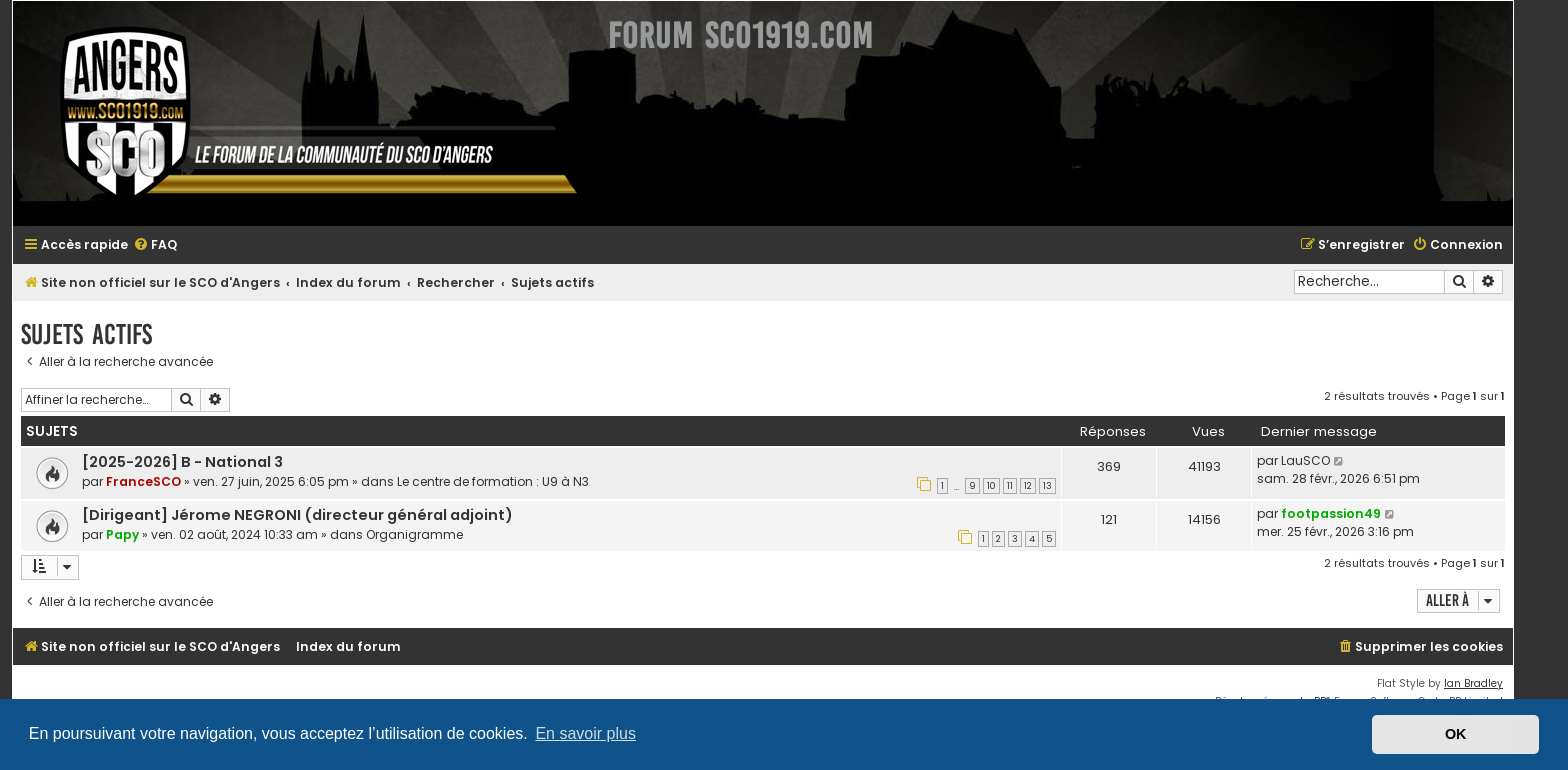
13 (1047, 486)
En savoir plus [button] (585, 733)
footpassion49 (1331, 513)
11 (1010, 486)
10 (991, 486)
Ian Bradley (1473, 683)
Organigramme (414, 534)
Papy (122, 534)
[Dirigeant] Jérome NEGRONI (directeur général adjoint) (297, 515)
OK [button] (1456, 734)
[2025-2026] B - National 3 (182, 462)
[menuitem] (155, 245)
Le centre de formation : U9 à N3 (493, 481)
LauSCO (1305, 460)
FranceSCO (143, 481)
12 (1028, 486)
